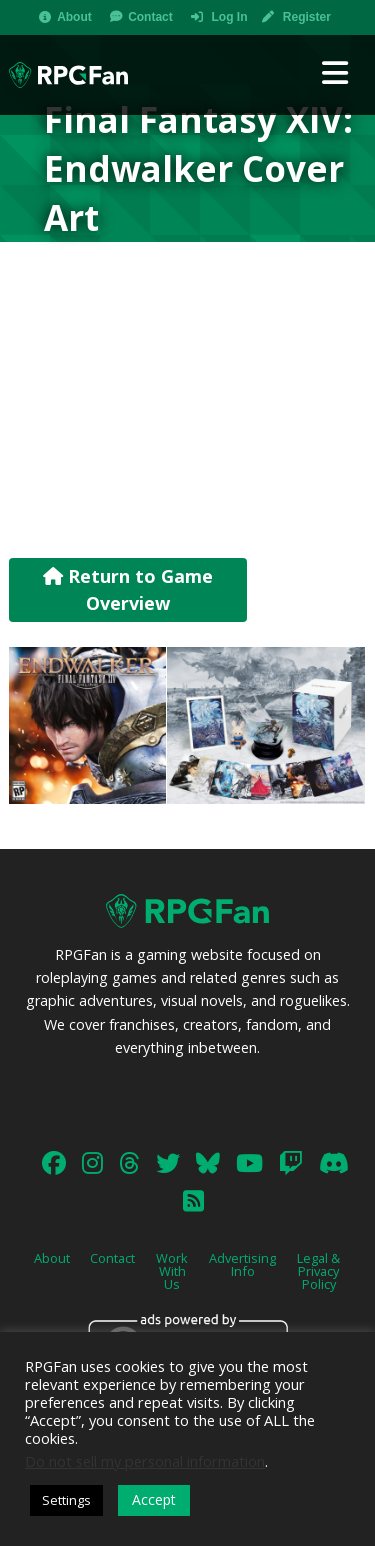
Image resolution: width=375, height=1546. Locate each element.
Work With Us (172, 1271)
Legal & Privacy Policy (318, 1271)
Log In (229, 17)
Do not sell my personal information (145, 1461)
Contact (150, 17)
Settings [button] (66, 1500)
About (74, 17)
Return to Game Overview (128, 589)
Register (307, 17)
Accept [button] (154, 1499)
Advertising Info (242, 1264)
